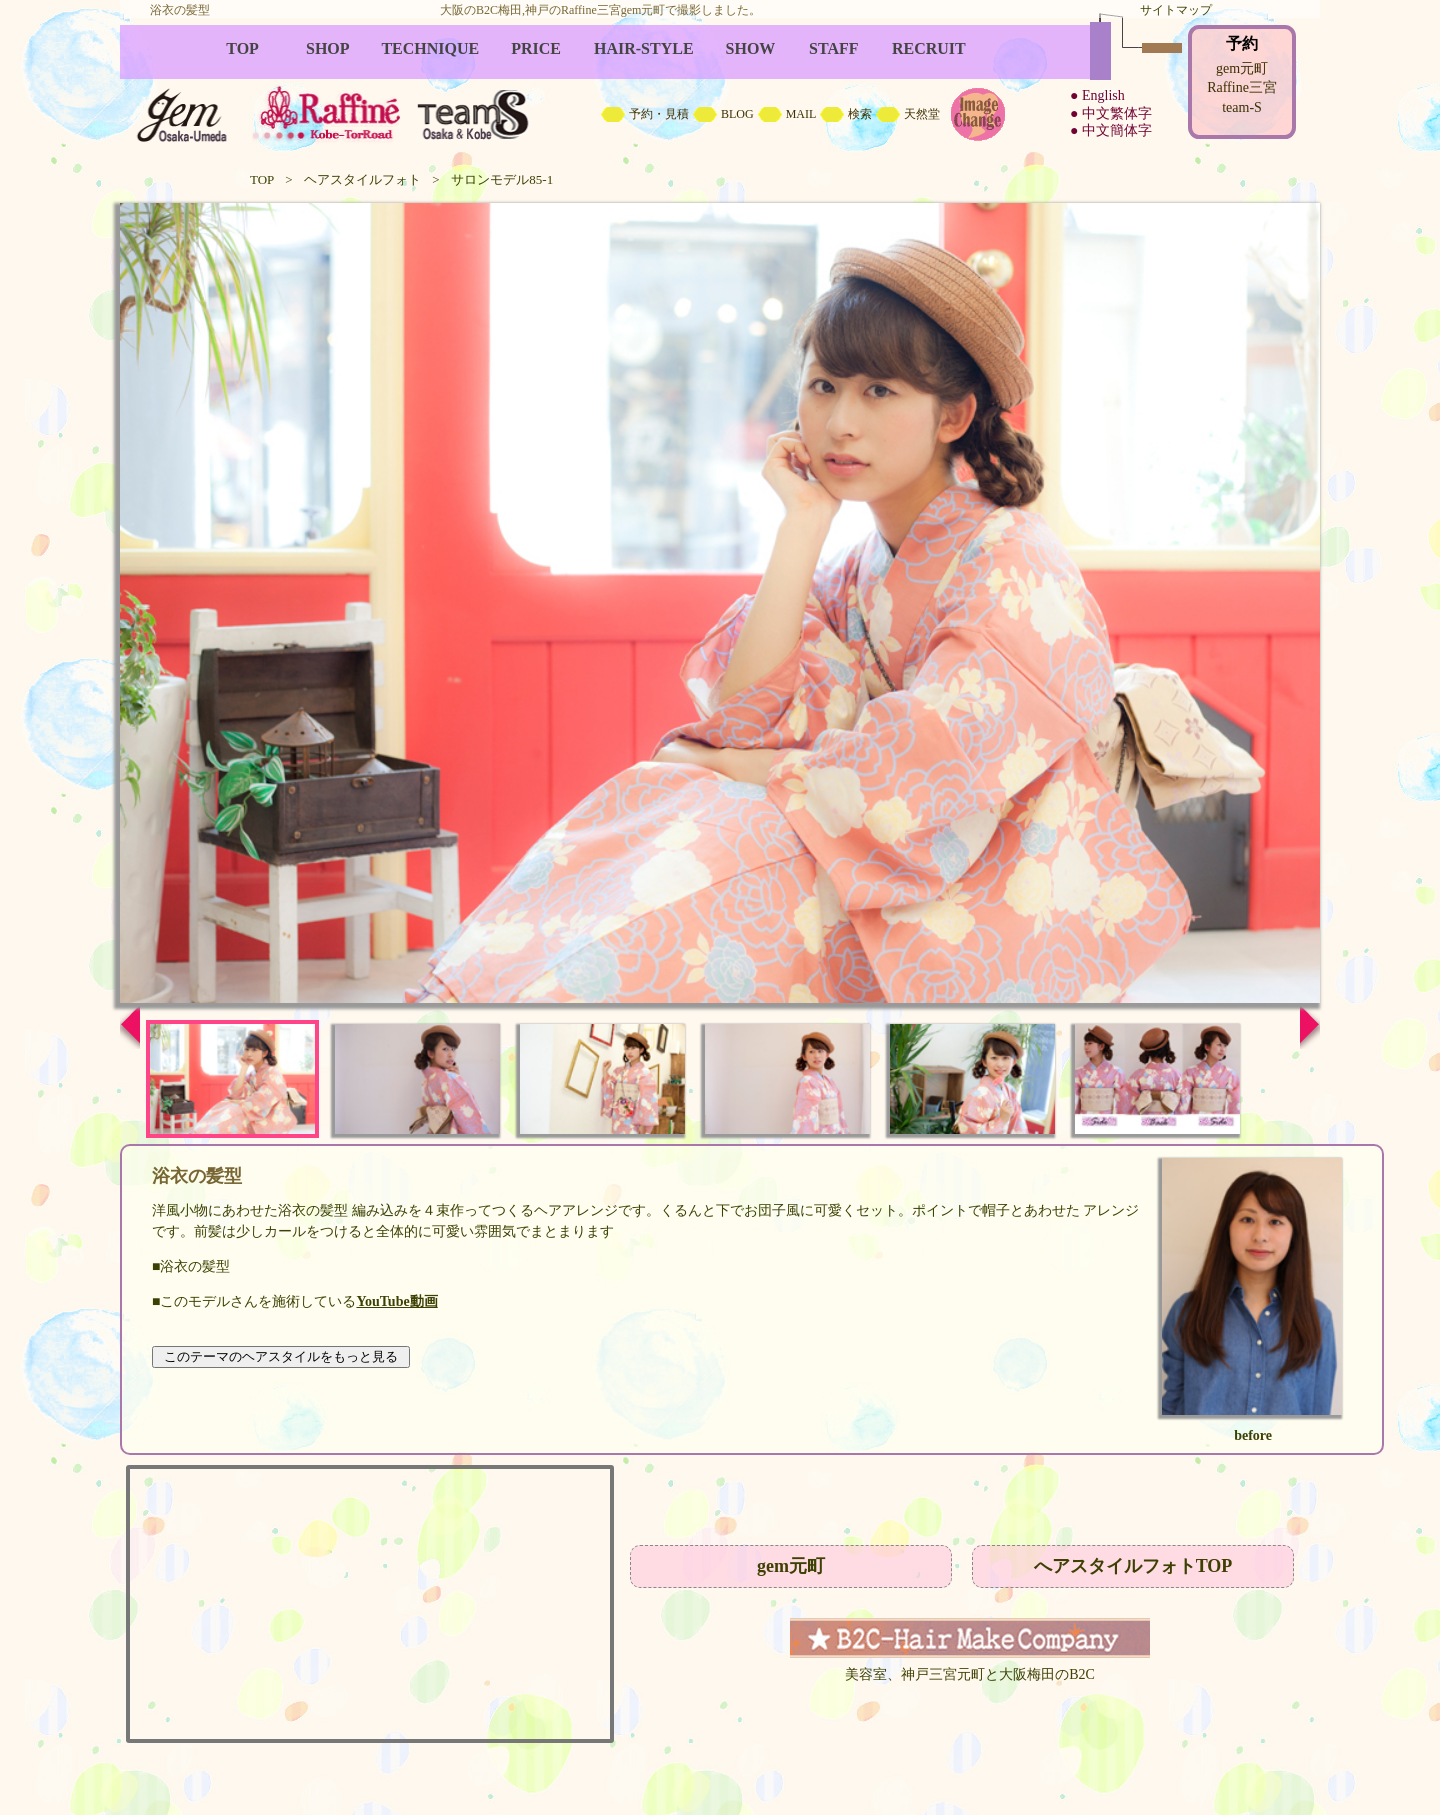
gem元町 (791, 1566)
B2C (720, 90)
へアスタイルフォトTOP (1133, 1566)
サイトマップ (1176, 10)
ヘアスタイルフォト (362, 179)
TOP (262, 179)
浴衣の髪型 (313, 1210)
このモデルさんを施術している (298, 1301)
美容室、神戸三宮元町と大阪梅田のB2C (970, 1674)
